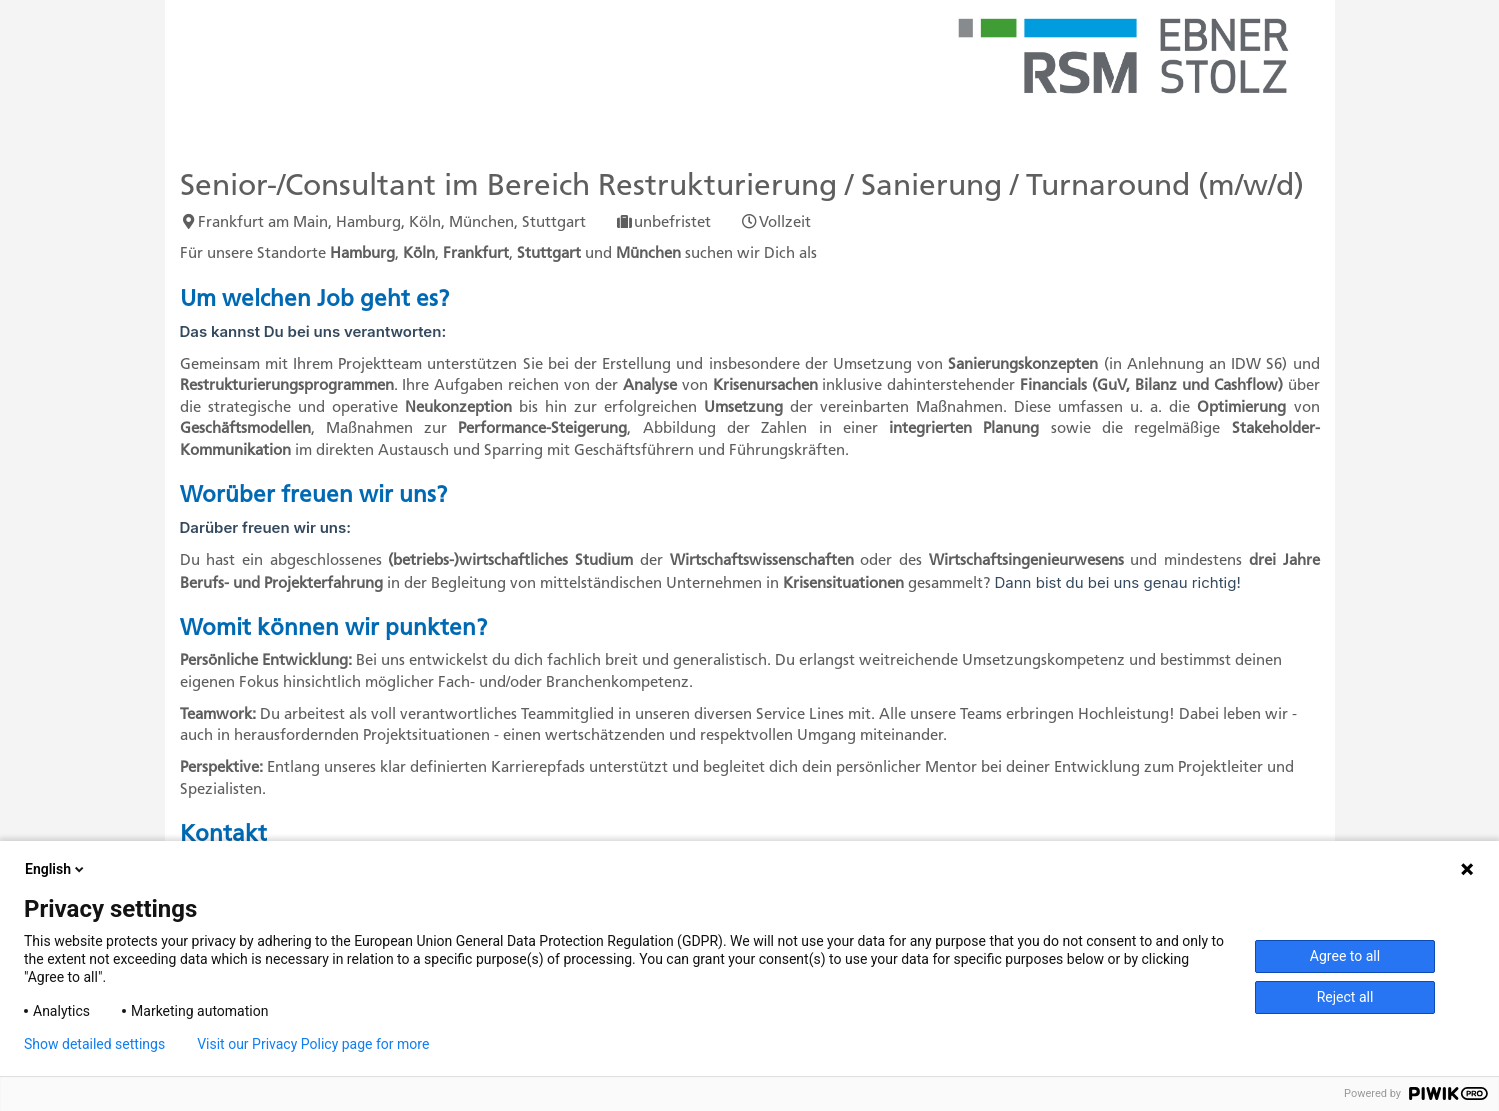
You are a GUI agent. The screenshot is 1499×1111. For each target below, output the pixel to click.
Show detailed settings (94, 1044)
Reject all (1345, 997)
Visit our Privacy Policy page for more (313, 1044)
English (56, 869)
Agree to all (1345, 956)
